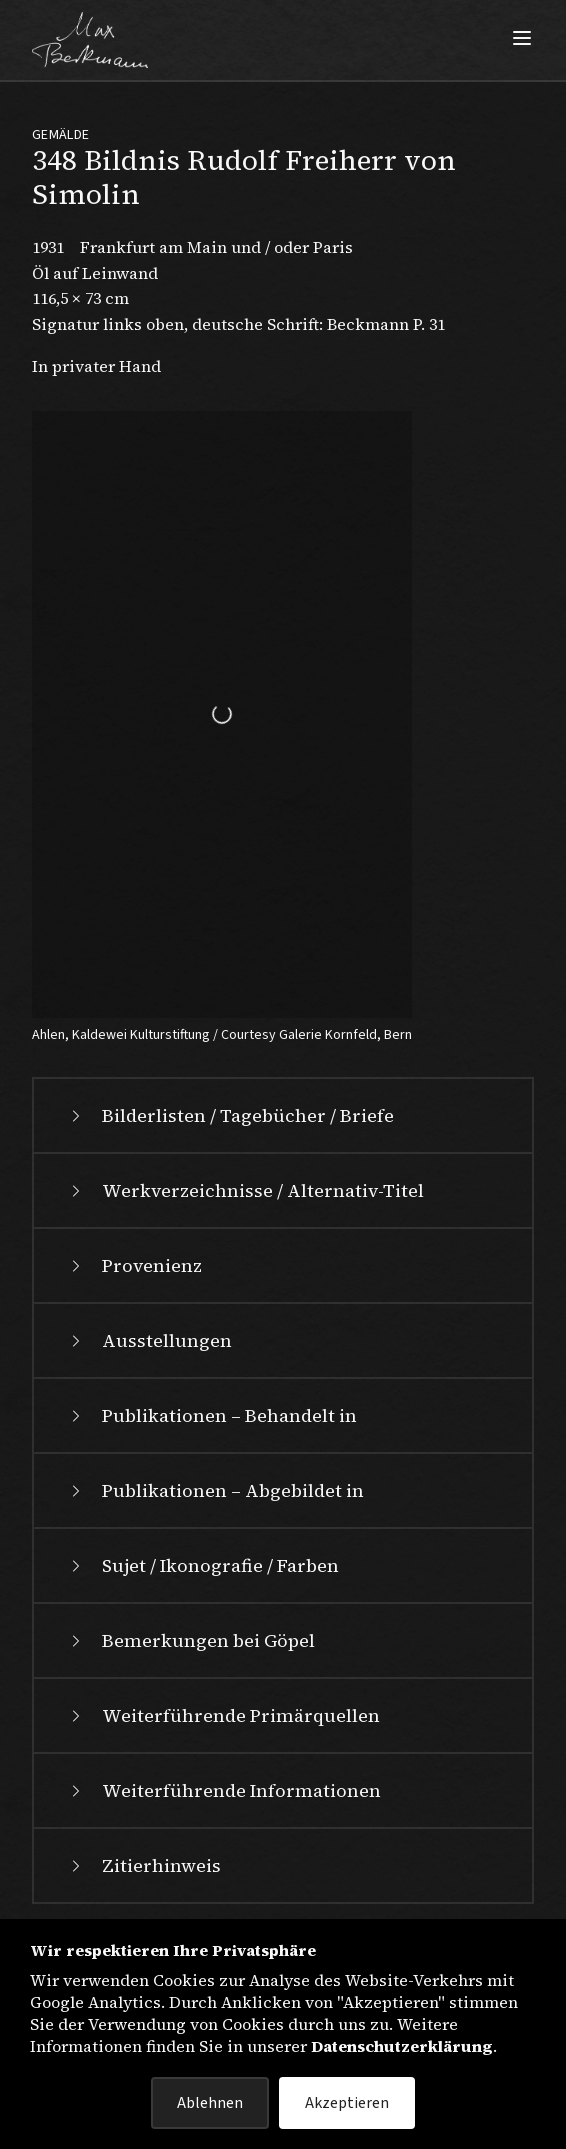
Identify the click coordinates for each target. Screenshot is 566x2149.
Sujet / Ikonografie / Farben (202, 1565)
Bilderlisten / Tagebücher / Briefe (230, 1115)
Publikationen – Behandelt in (211, 1415)
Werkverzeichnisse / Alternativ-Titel (245, 1190)
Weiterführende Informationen (223, 1790)
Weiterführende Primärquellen (223, 1715)
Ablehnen (210, 2103)
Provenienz (134, 1265)
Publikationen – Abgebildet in (215, 1490)
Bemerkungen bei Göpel (190, 1640)
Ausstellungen (149, 1340)
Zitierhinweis (143, 1865)
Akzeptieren (347, 2103)
